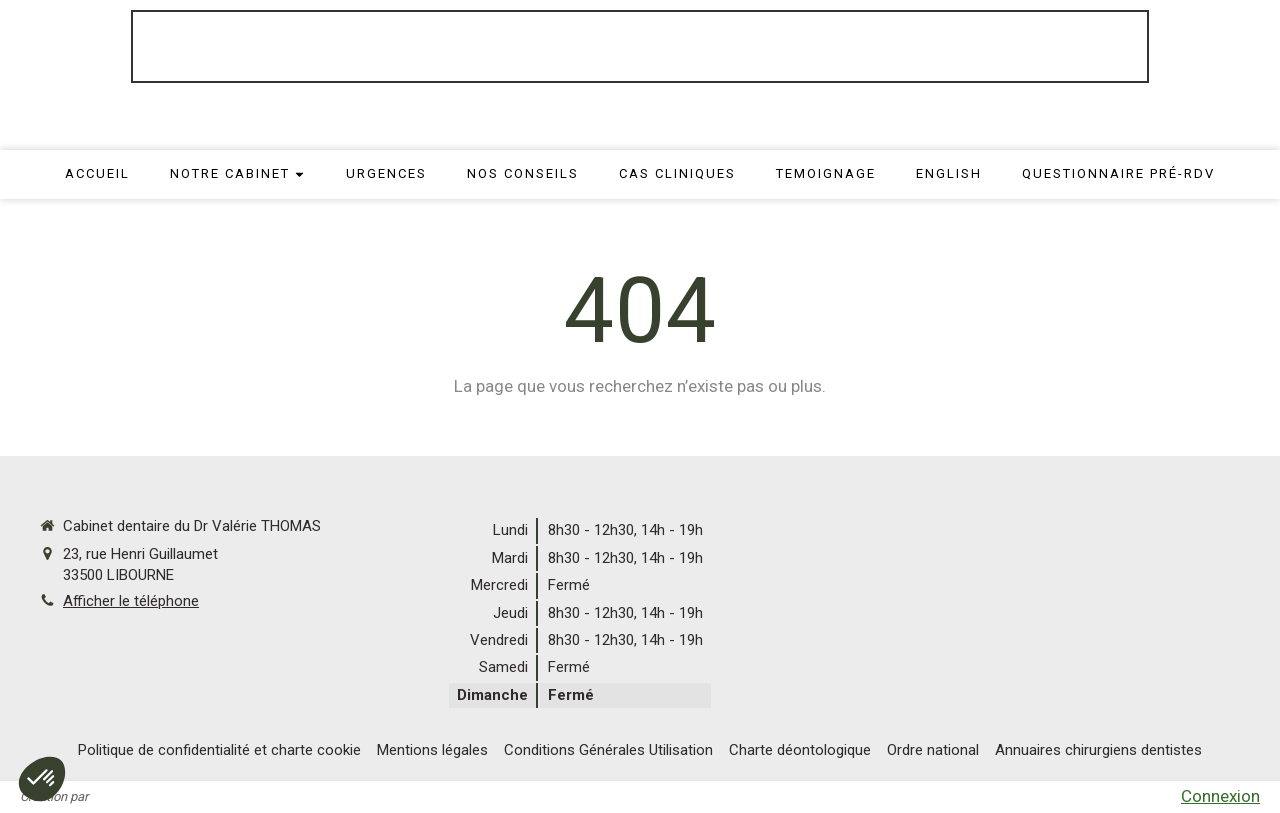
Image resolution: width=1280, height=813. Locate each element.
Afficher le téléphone (131, 601)
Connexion (1220, 796)
